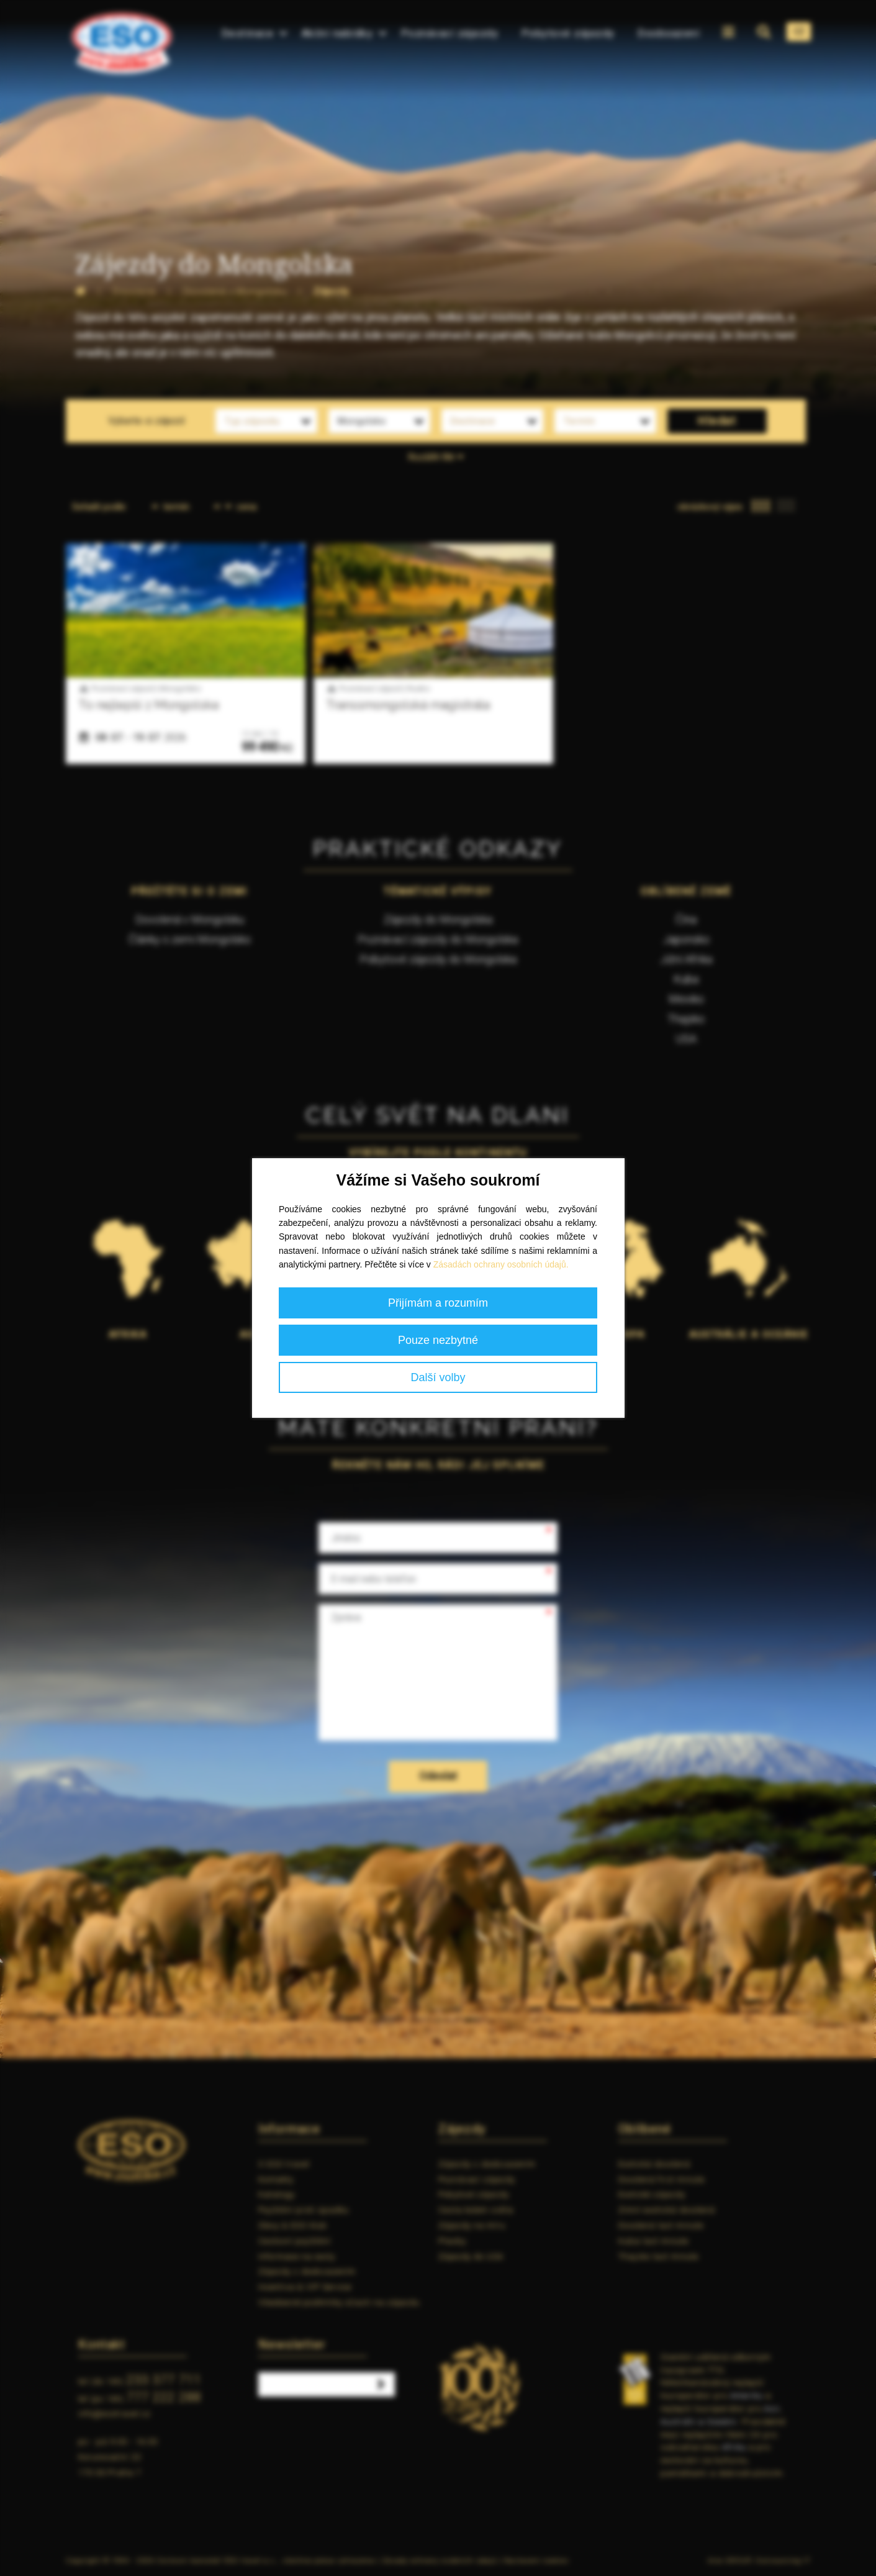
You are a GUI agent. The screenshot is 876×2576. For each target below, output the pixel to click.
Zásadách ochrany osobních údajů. (501, 1264)
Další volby (437, 1377)
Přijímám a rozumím (438, 1303)
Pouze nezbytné (438, 1340)
